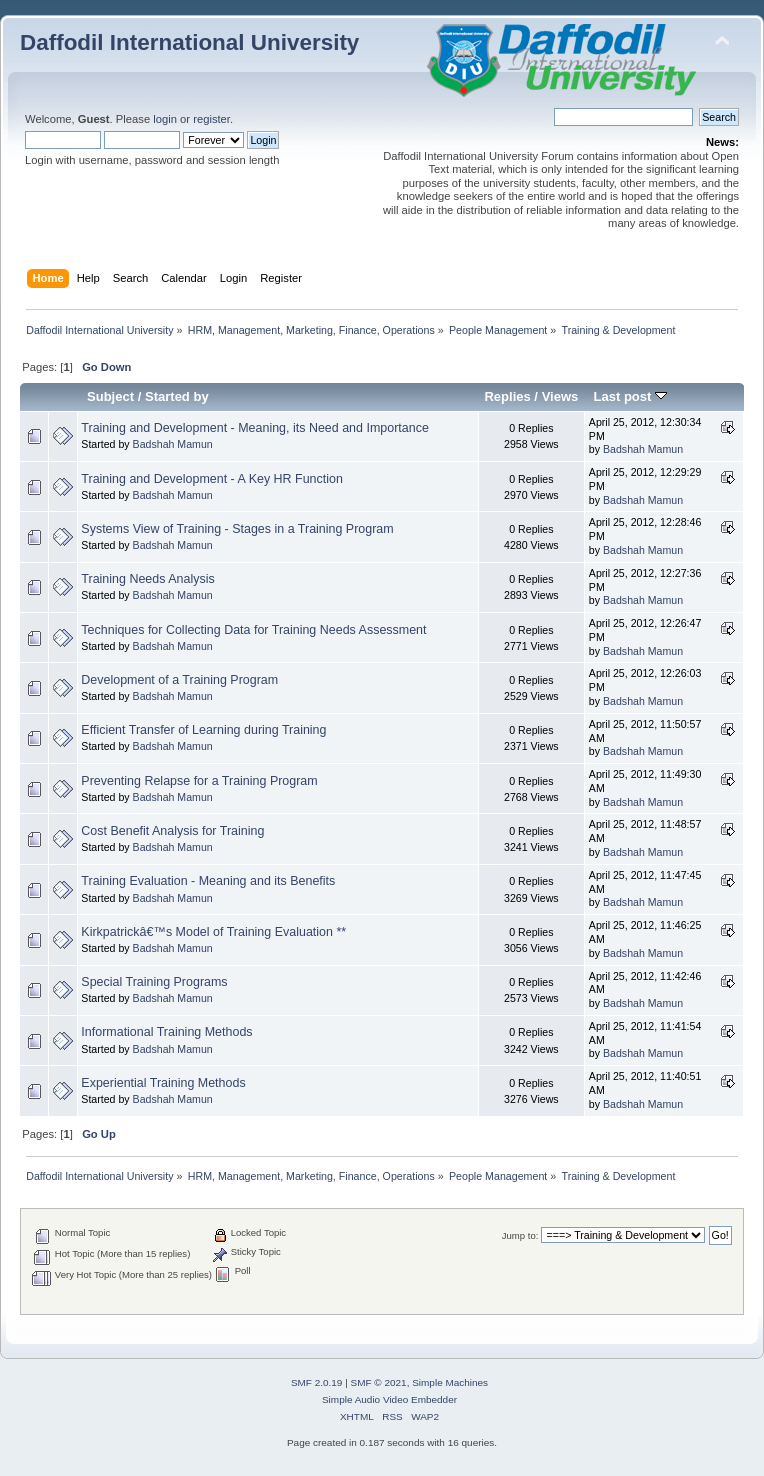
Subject (110, 396)
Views (560, 396)
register (211, 119)
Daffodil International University (189, 42)
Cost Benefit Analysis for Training (172, 831)
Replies (507, 396)
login (165, 119)
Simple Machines (450, 1382)
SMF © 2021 (379, 1382)
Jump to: (520, 1235)
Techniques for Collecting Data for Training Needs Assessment (253, 630)
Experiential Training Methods (163, 1083)
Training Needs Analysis (147, 579)
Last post (630, 396)
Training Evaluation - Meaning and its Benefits (208, 881)
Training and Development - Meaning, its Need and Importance (254, 428)
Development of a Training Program (179, 680)
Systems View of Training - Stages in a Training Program (237, 529)
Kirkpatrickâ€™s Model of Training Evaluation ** (213, 932)
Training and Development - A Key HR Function (212, 479)
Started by (177, 396)
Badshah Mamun (173, 444)
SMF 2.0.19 (317, 1382)
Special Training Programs (154, 982)
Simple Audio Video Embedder (389, 1399)
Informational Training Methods (166, 1032)
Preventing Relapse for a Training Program (199, 781)
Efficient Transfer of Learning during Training (203, 730)
